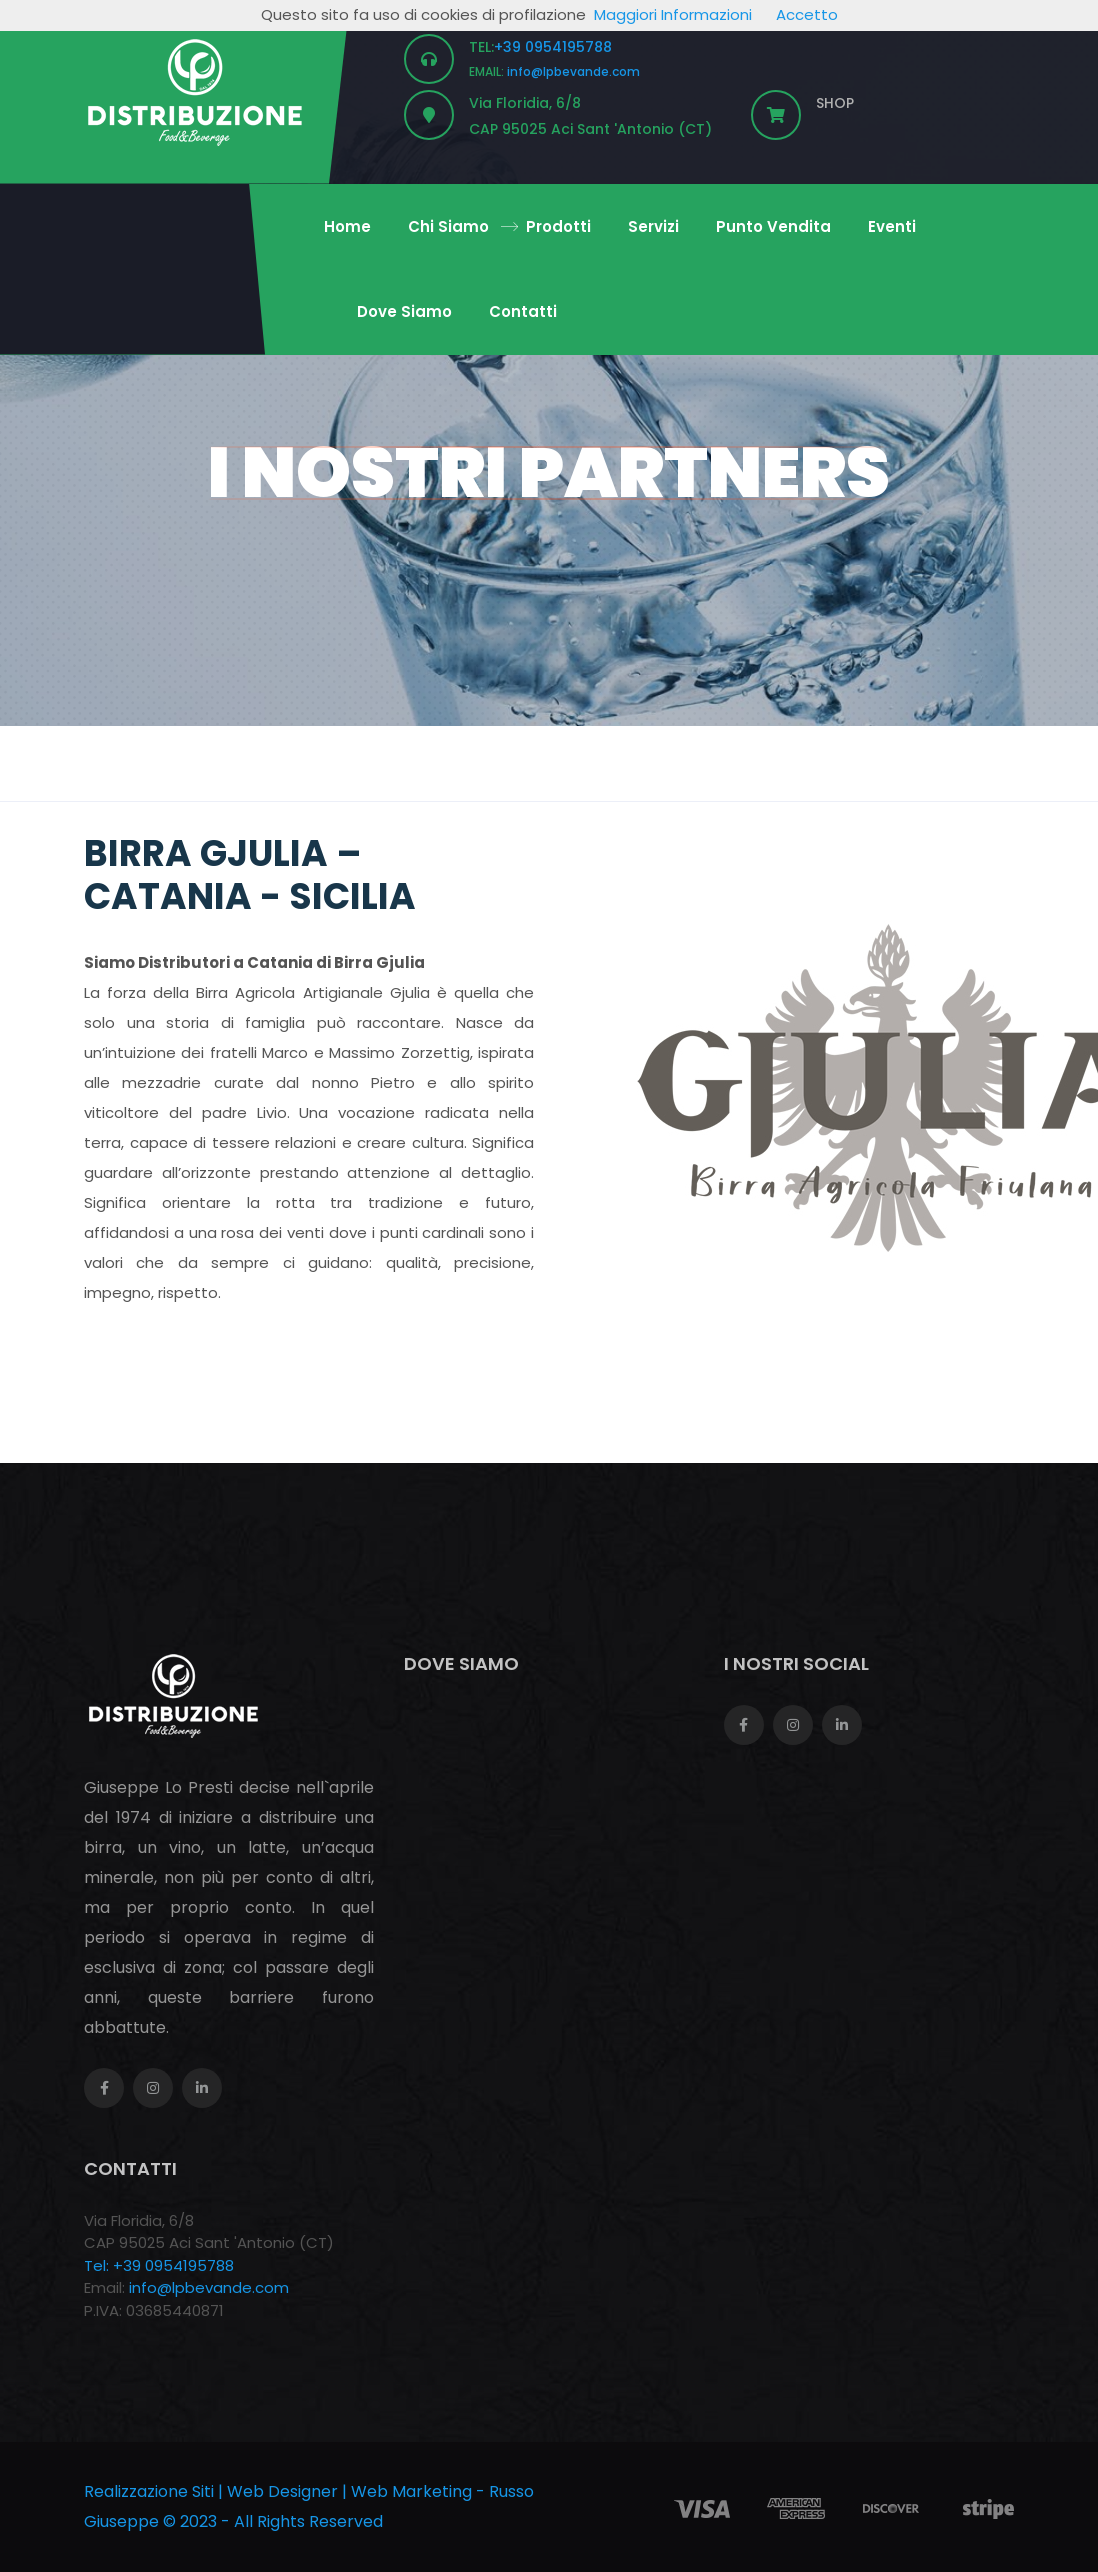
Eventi (892, 226)
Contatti (523, 311)
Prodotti (558, 226)
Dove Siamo (404, 311)
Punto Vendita (773, 226)
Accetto (807, 14)
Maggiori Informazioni (673, 14)
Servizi (653, 226)
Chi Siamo (448, 226)
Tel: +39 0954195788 (159, 2265)
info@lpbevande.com (573, 71)
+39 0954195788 (553, 47)
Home (347, 226)
